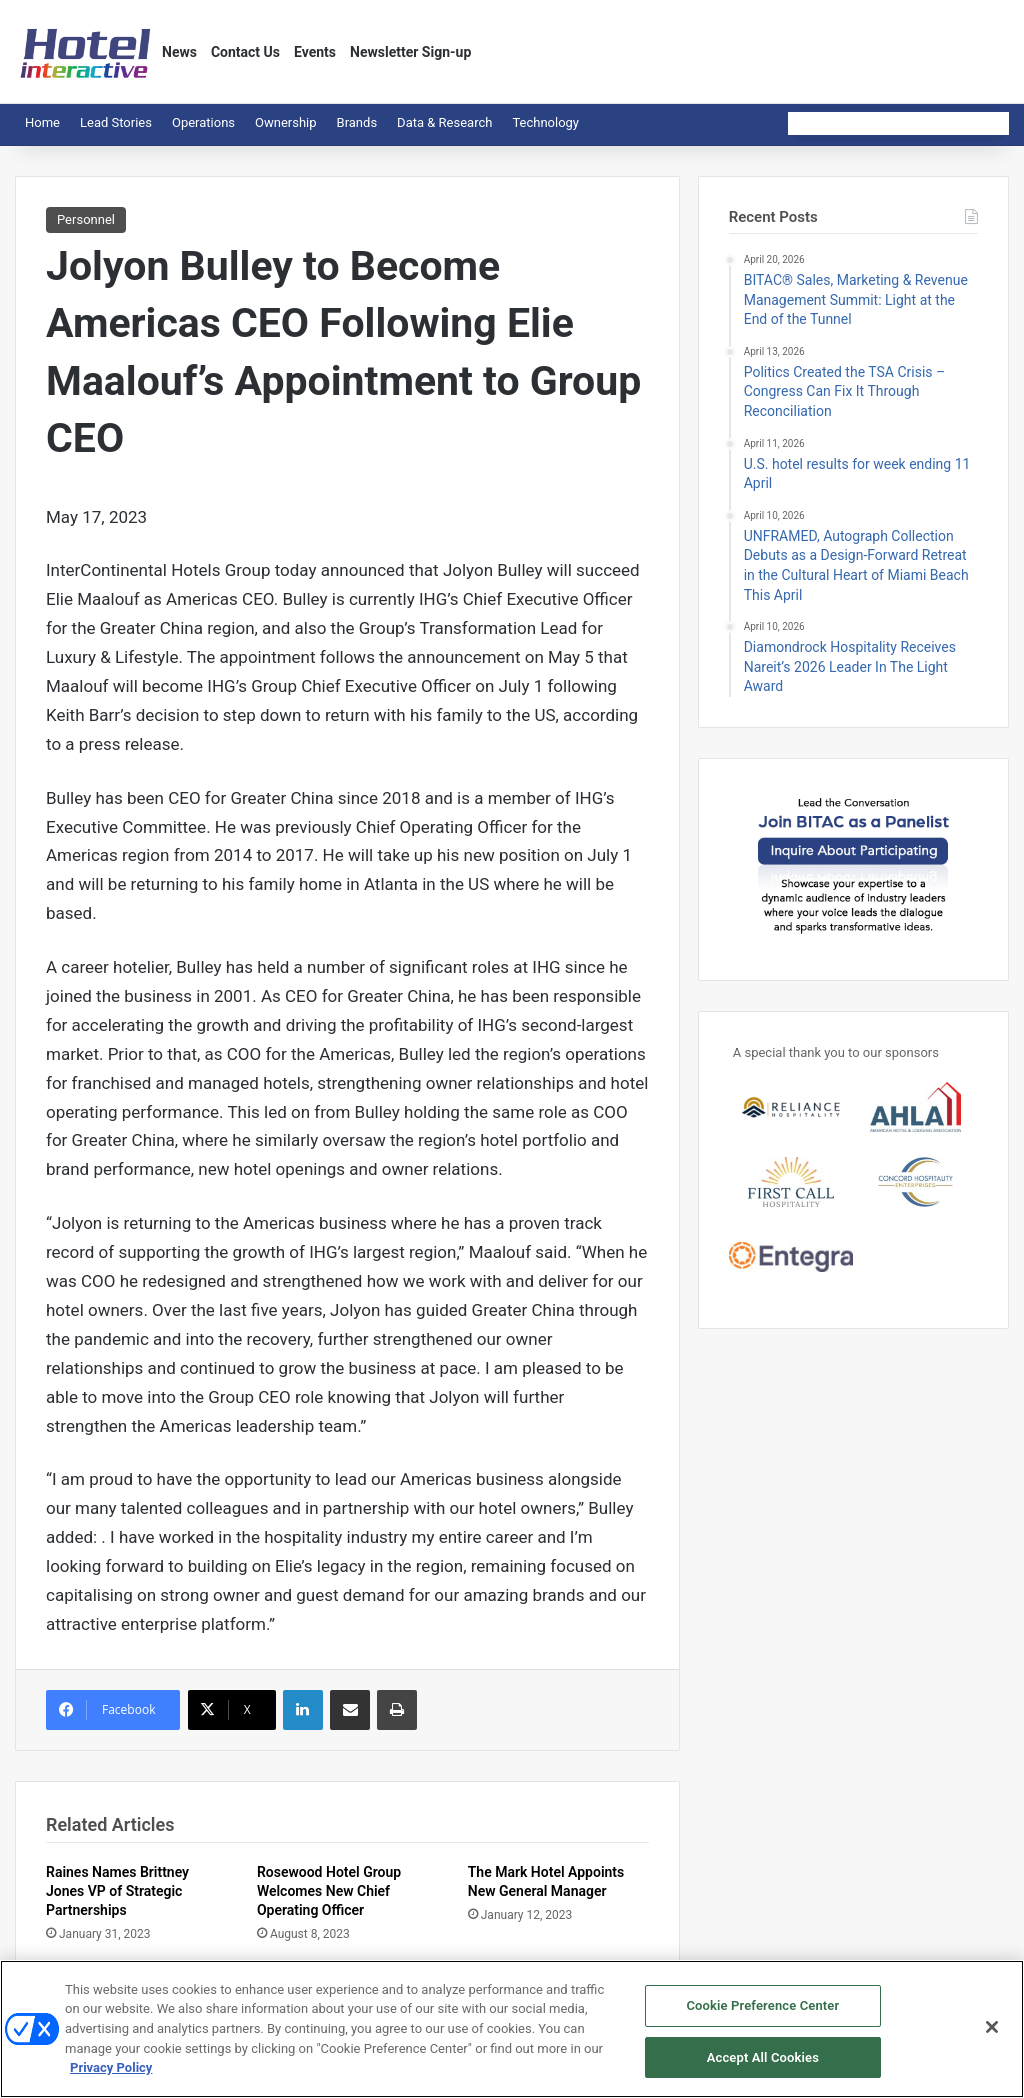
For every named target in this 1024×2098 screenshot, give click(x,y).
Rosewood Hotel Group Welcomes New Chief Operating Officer (329, 1891)
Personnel (86, 219)
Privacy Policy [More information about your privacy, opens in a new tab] (111, 2076)
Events (315, 52)
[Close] (992, 2036)
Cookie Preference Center (762, 2014)
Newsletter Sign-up (410, 52)
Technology (545, 122)
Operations (203, 122)
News (179, 52)
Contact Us (245, 52)
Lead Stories (116, 122)
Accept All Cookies (763, 2066)
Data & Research (444, 122)
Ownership (286, 122)
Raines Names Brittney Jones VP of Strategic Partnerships (117, 1891)
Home (42, 122)
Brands (357, 122)
